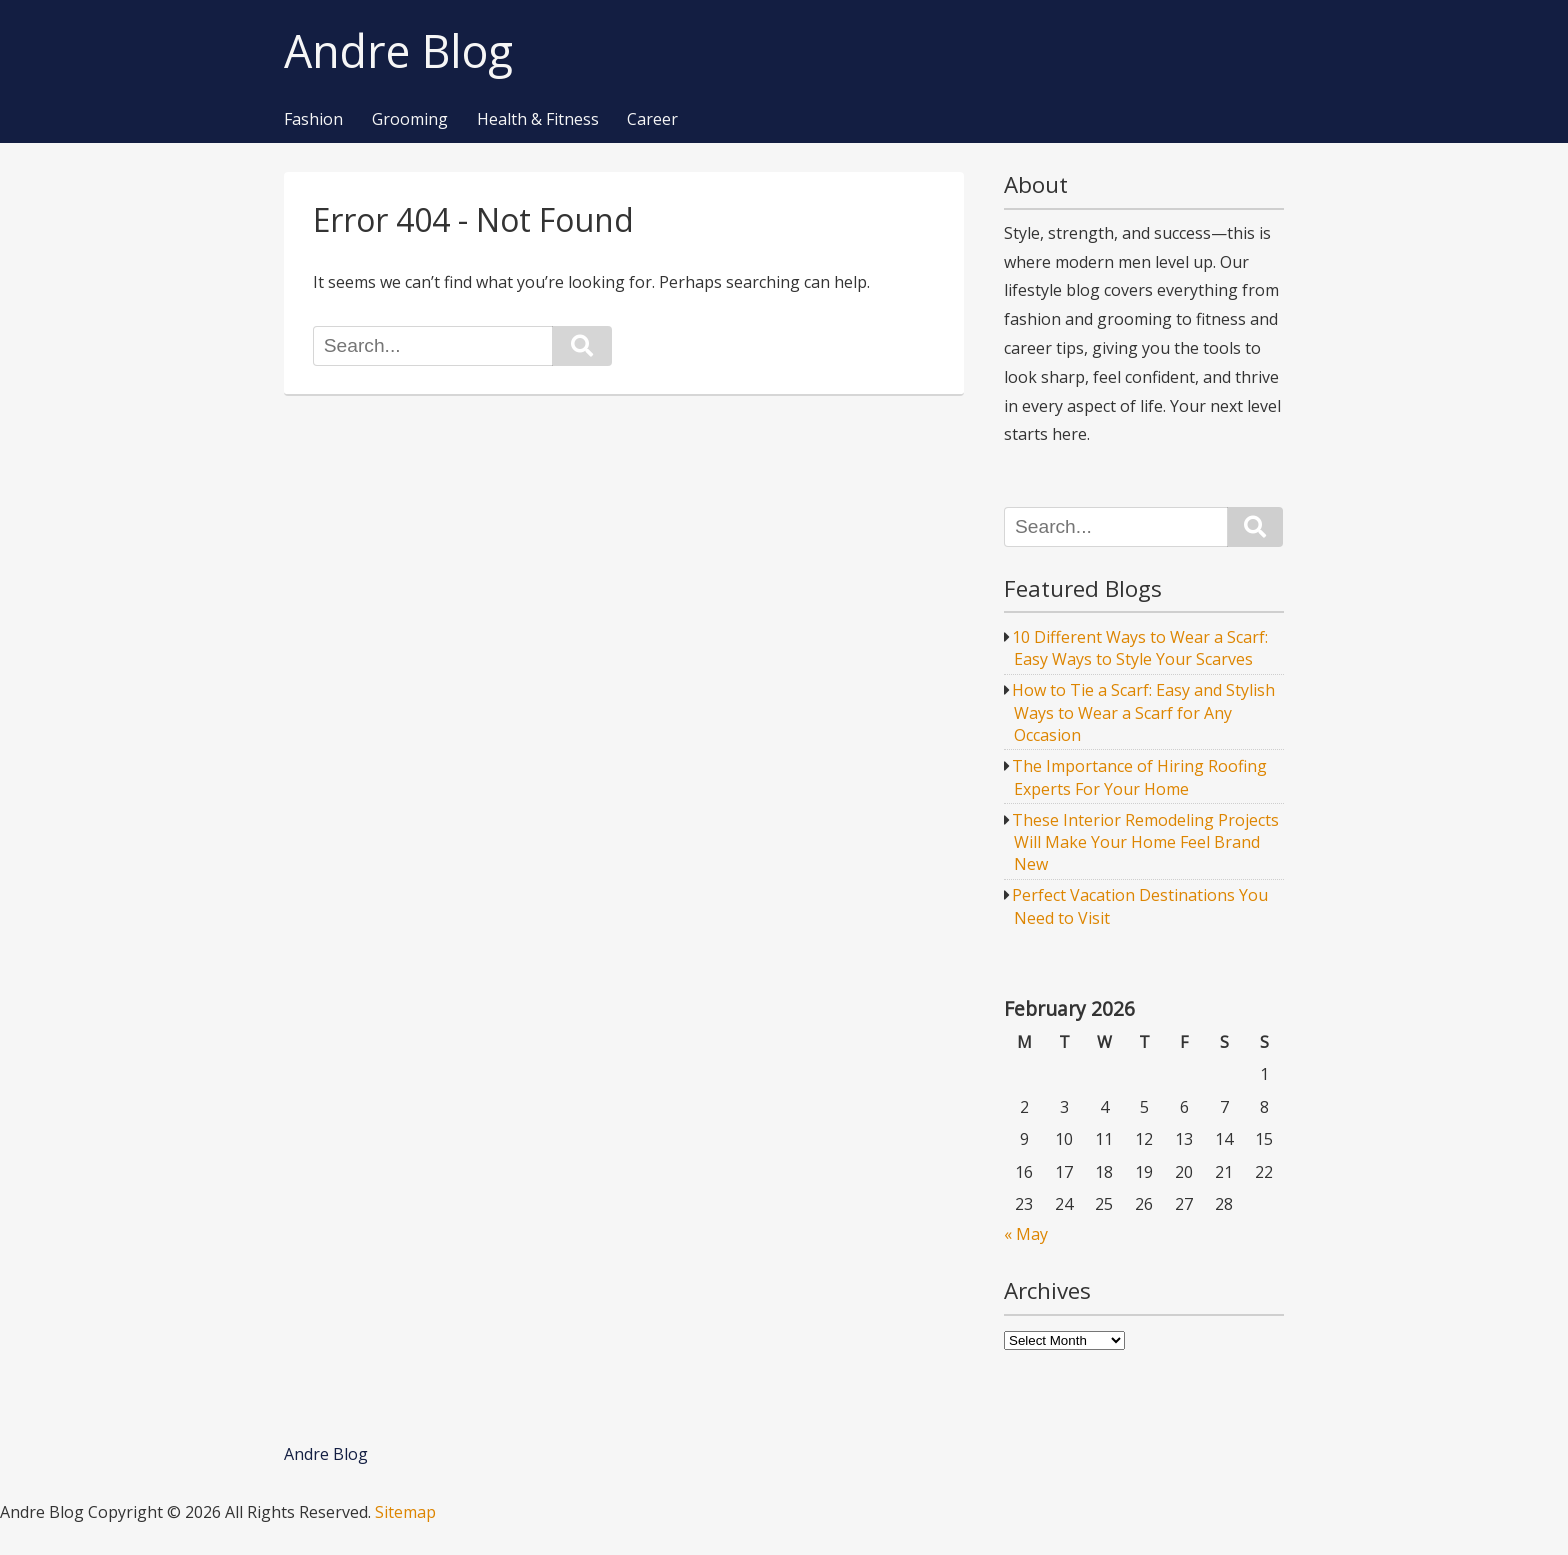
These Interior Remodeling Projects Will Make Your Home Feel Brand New (1145, 842)
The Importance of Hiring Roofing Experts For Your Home (1139, 777)
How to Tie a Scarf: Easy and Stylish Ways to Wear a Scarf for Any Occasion (1143, 712)
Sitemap (405, 1512)
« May (1026, 1234)
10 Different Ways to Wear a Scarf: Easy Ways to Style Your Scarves (1140, 648)
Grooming (410, 120)
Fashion (313, 120)
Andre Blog (398, 51)
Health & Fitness (538, 120)
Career (652, 120)
